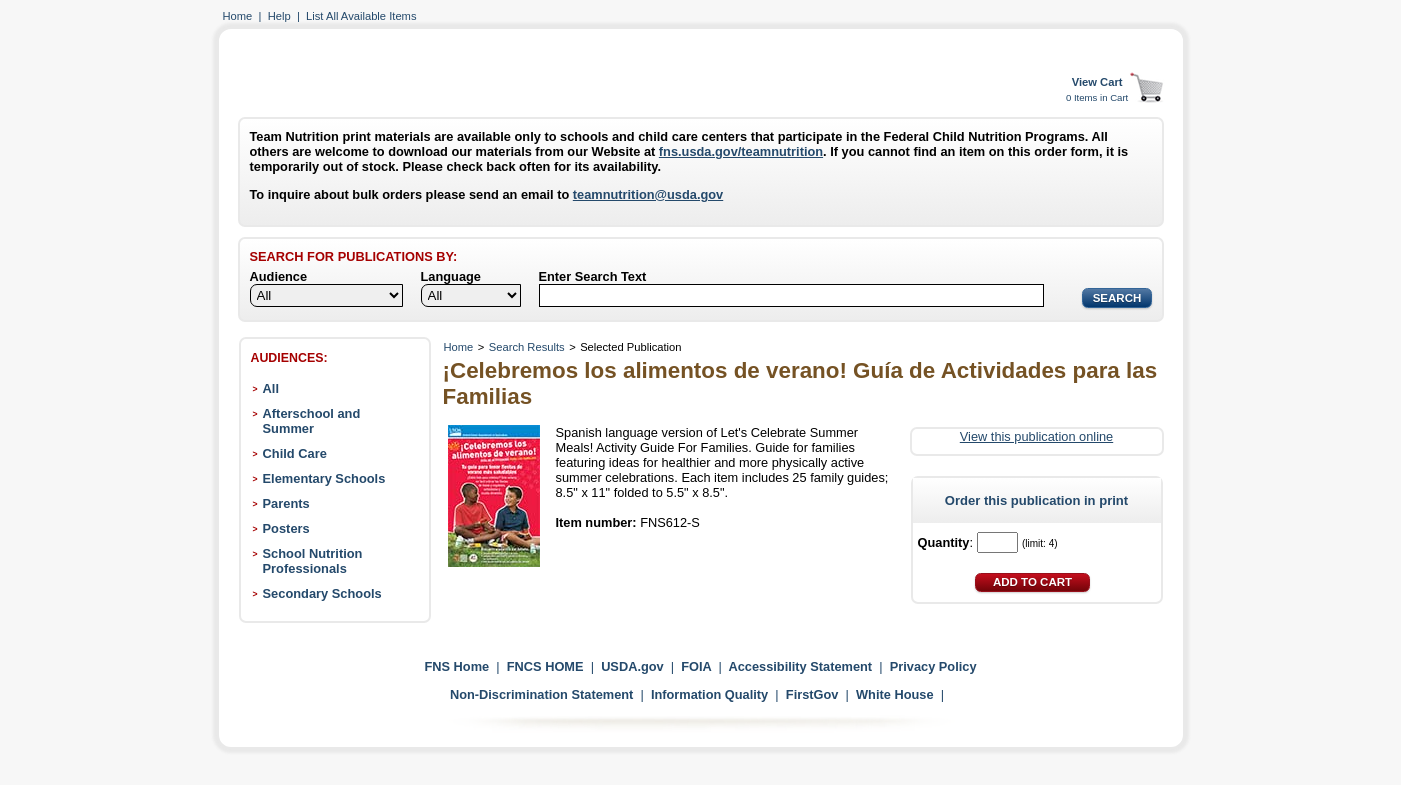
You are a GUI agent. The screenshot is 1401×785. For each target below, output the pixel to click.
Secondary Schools (322, 593)
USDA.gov (632, 666)
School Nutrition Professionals (313, 561)
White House (895, 694)
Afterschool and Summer (312, 421)
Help (279, 16)
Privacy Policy (933, 666)
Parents (286, 503)
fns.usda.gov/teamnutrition (741, 151)
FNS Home (456, 666)
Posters (286, 528)
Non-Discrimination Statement (541, 694)
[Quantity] (997, 542)
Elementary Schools (324, 478)
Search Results (527, 347)
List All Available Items (361, 16)
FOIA (696, 666)
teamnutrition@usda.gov (648, 194)
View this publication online (1036, 436)
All (271, 388)
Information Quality (709, 694)
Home (238, 16)
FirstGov (812, 694)
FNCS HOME (545, 666)
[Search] (791, 295)
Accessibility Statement (800, 666)
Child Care (295, 453)
